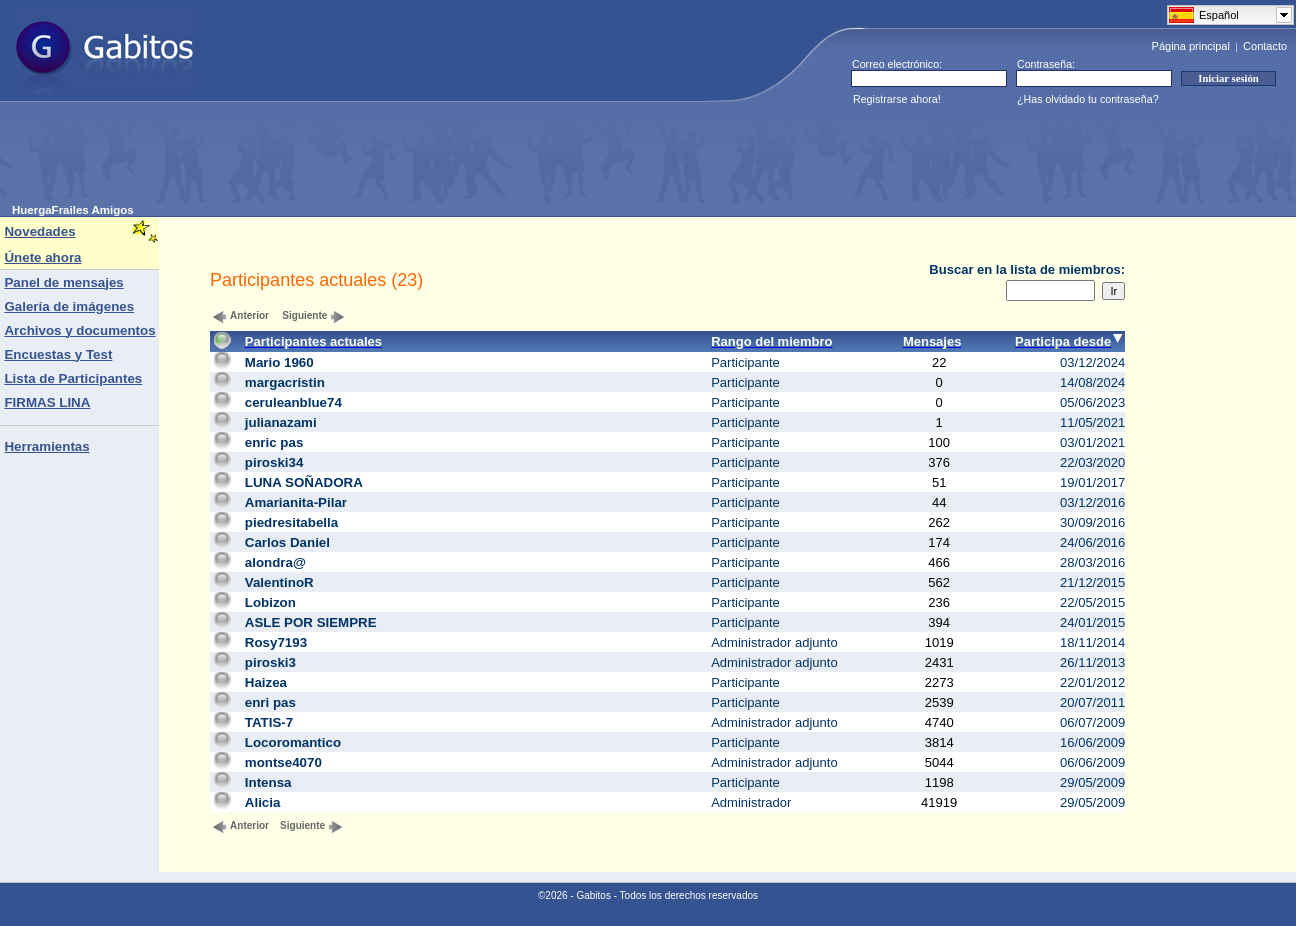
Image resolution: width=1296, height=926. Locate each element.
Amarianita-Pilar (296, 502)
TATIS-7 (269, 722)
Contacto (1265, 46)
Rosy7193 (276, 642)
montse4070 (283, 762)
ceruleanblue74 (293, 402)
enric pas (274, 442)
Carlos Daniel (287, 542)
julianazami (281, 422)
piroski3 (270, 662)
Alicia (263, 802)
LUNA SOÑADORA (304, 482)
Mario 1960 (279, 362)
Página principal (1191, 46)
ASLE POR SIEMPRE (311, 622)
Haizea (266, 682)
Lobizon (270, 602)
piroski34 (274, 462)
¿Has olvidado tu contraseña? (1088, 99)
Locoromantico (293, 742)
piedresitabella (291, 522)
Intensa (268, 782)
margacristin (285, 382)
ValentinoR (279, 582)
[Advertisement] (376, 159)
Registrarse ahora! (897, 99)
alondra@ (275, 562)
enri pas (270, 702)
